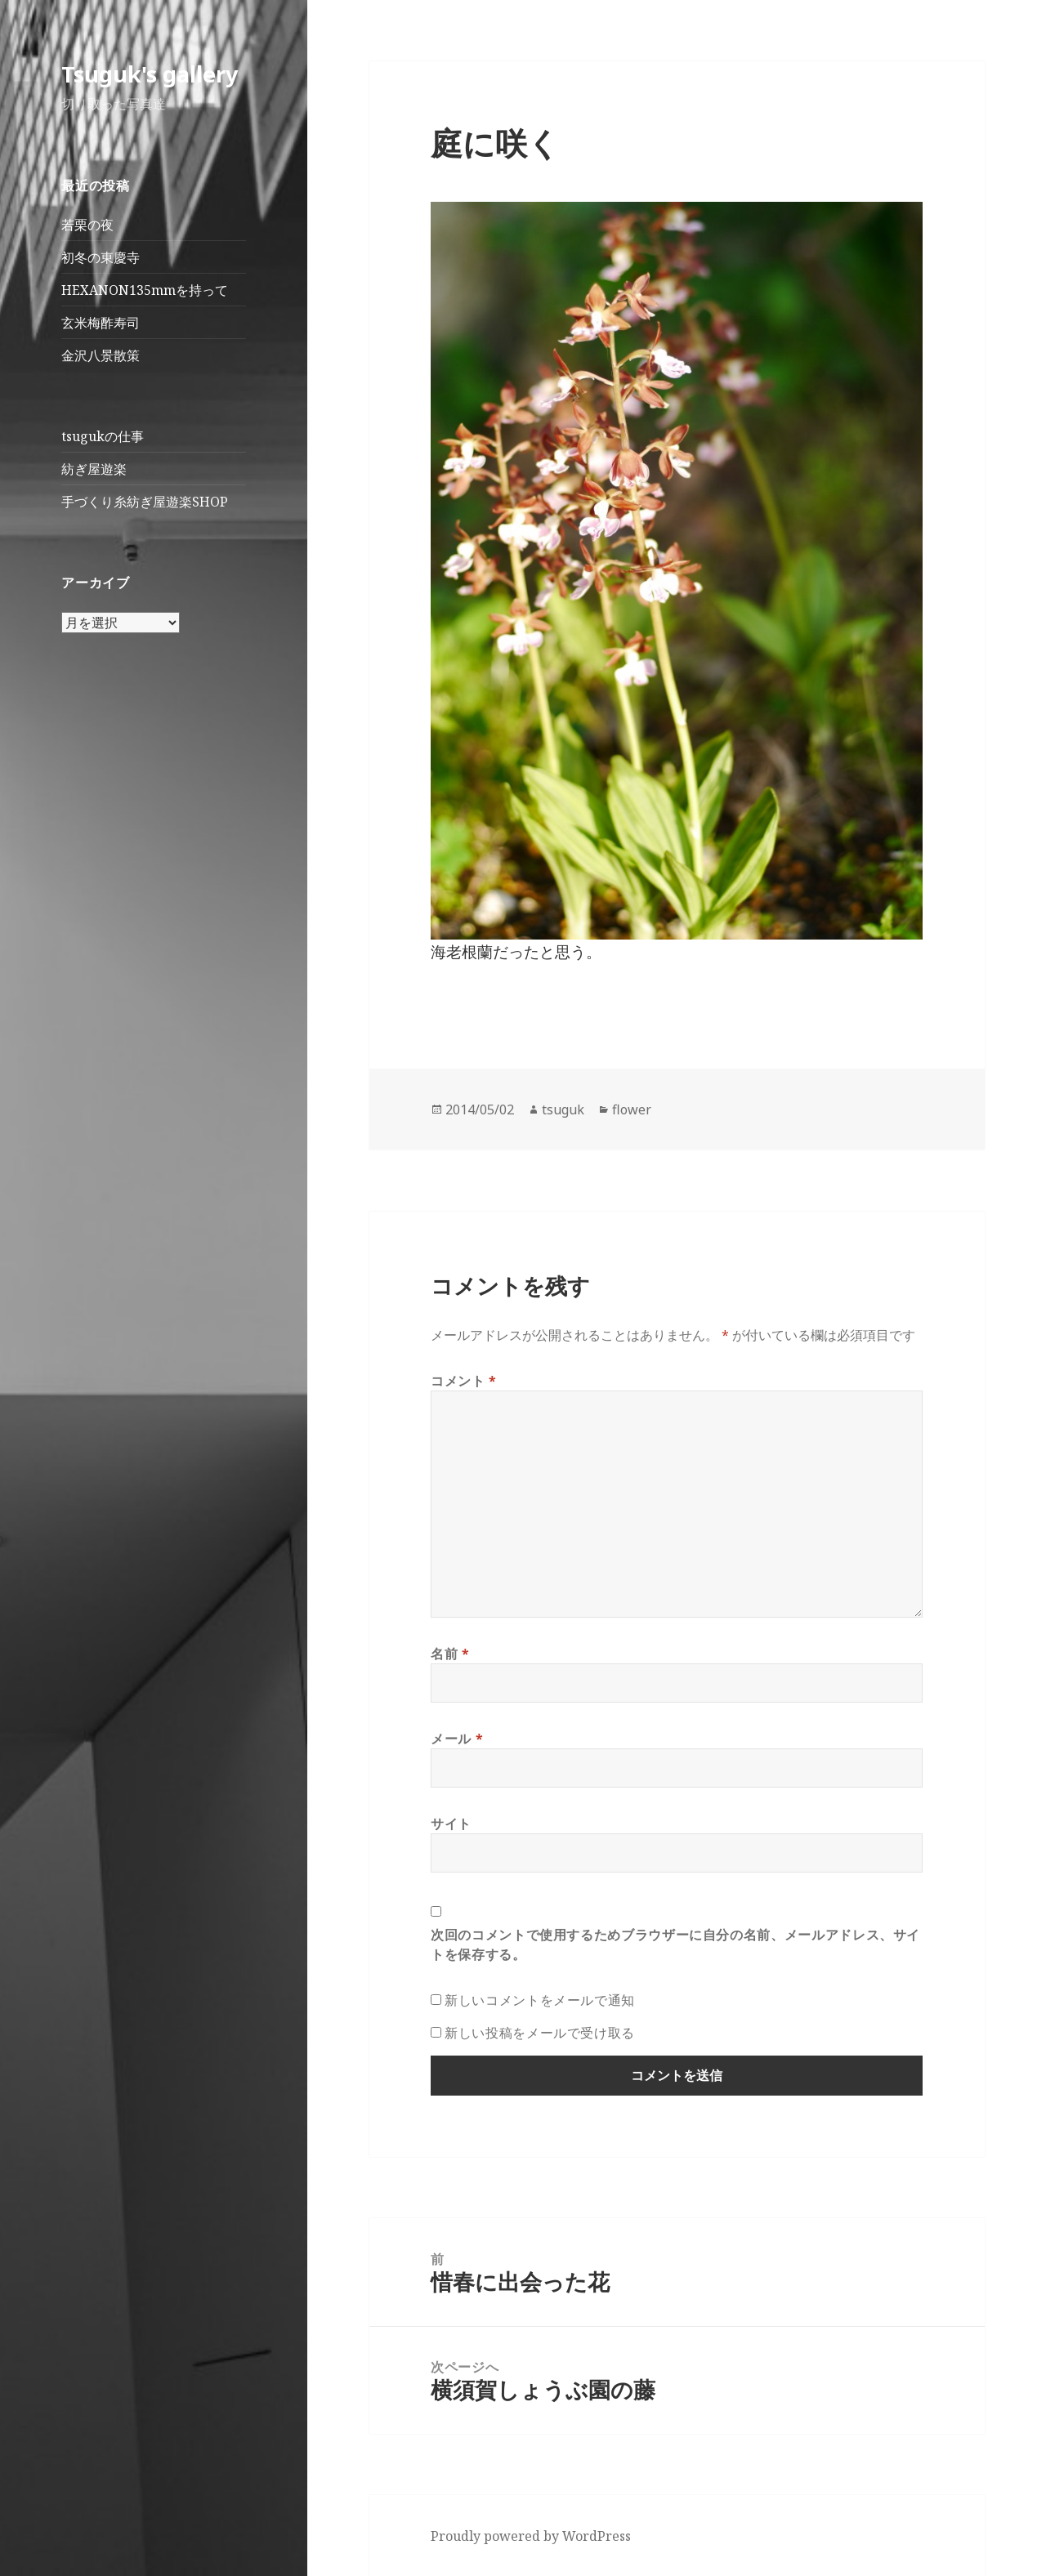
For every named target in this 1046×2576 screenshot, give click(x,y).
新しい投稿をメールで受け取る (540, 2033)
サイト (451, 1824)
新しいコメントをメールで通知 (540, 2000)
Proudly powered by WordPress (531, 2536)
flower (631, 1109)
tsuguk (563, 1109)
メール (457, 1739)
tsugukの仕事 (102, 436)
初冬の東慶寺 (100, 257)
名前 (450, 1654)
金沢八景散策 (100, 355)
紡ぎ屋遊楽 (94, 469)
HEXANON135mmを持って (144, 290)
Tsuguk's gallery (149, 74)
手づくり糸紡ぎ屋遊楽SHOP (144, 502)
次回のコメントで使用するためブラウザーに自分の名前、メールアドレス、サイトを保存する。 (675, 1944)
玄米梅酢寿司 (100, 323)
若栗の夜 (87, 225)
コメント (464, 1381)
